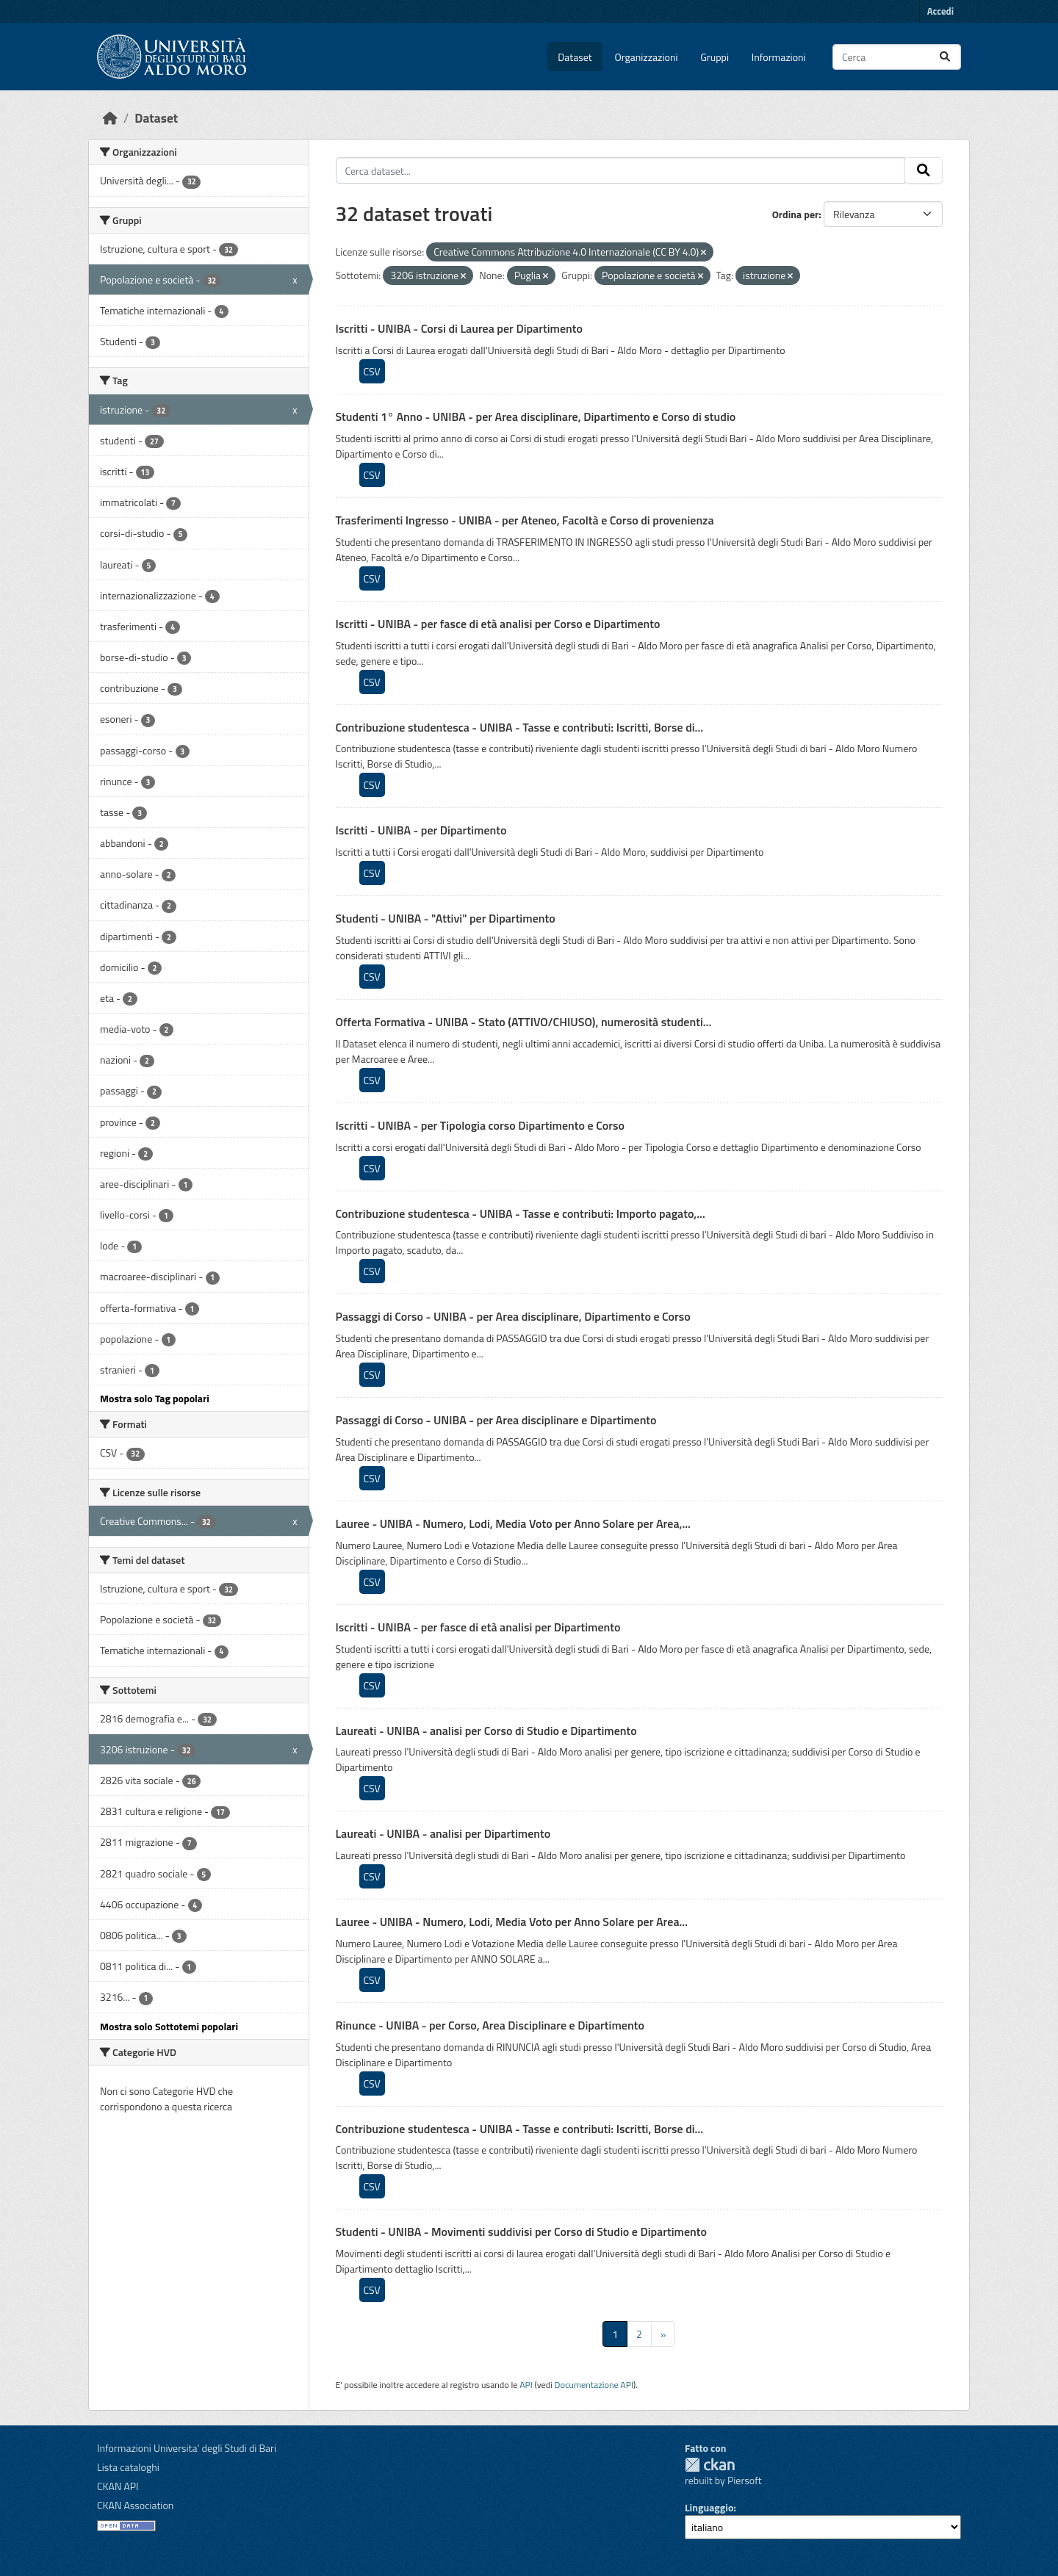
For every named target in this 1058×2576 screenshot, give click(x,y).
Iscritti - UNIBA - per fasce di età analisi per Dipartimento (478, 1627)
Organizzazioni (646, 57)
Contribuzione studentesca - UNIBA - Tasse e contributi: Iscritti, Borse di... (520, 727)
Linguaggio (709, 2507)
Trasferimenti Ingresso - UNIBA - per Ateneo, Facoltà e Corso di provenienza (525, 520)
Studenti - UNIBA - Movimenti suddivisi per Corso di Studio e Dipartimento (522, 2231)
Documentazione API (594, 2385)
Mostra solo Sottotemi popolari (169, 2026)
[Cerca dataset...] (896, 57)
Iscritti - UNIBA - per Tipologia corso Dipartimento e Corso (480, 1125)
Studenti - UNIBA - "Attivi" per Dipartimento (445, 918)
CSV (372, 371)
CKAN (710, 2464)
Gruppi (714, 57)
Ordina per (795, 214)
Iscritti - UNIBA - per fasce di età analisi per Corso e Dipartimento (498, 623)
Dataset (574, 57)
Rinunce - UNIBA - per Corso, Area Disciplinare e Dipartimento (490, 2025)
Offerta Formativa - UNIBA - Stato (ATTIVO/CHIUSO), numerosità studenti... (524, 1022)
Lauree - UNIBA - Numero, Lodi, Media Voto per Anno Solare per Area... (512, 1921)
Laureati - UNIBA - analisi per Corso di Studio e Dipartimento (486, 1730)
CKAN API (118, 2486)
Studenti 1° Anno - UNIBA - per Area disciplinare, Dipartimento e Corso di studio (536, 416)
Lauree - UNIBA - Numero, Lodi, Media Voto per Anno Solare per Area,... (513, 1523)
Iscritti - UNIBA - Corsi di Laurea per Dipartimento (459, 328)
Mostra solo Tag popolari (154, 1398)
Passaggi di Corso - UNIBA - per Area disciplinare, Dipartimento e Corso (513, 1316)
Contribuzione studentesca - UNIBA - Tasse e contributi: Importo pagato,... (520, 1213)
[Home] (110, 118)
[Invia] (945, 57)
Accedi (940, 11)
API (526, 2385)
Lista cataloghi (128, 2467)
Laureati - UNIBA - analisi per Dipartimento (443, 1833)
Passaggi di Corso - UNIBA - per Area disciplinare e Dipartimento (496, 1420)
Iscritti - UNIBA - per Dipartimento (421, 830)
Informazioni (779, 57)
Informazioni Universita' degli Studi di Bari (186, 2448)
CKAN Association (135, 2505)
